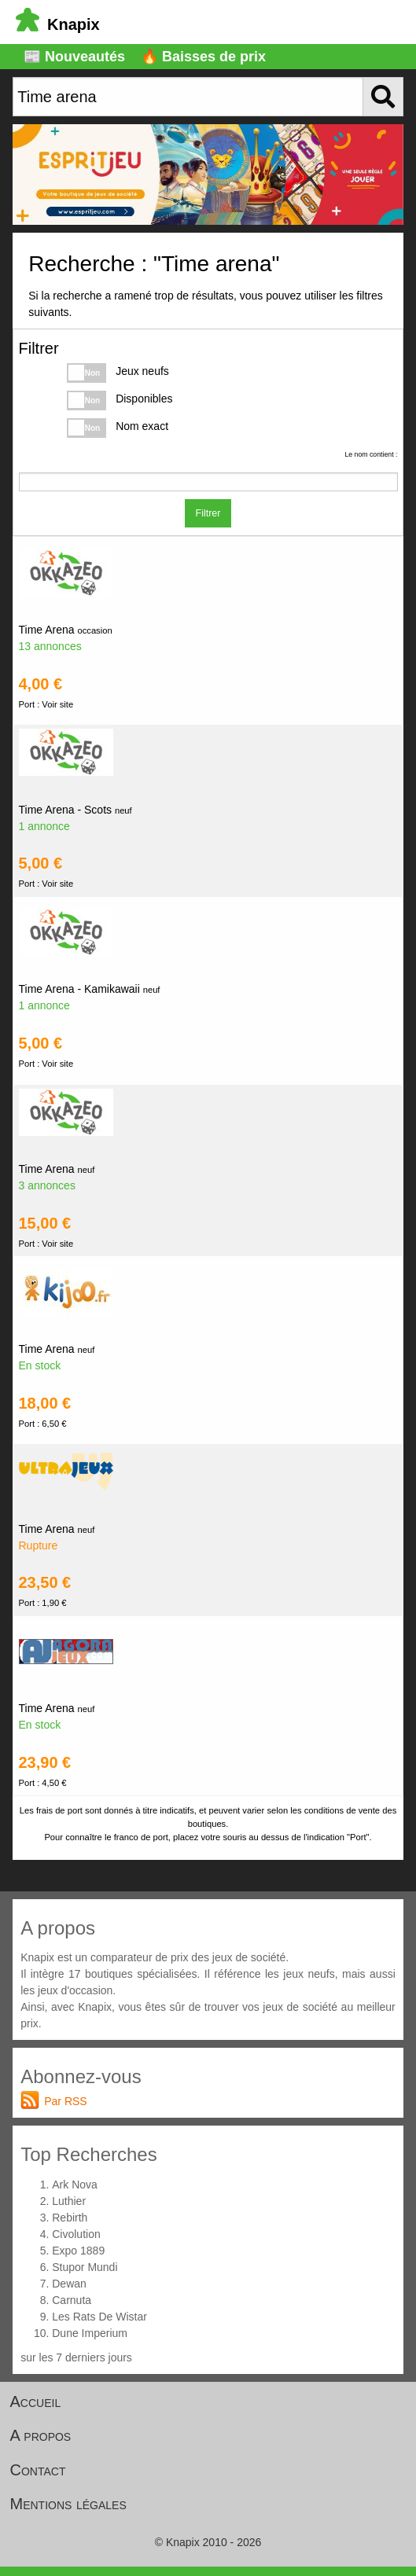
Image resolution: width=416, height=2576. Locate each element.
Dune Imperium (89, 2333)
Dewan (69, 2283)
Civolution (76, 2234)
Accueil (35, 2401)
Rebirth (69, 2217)
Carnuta (71, 2300)
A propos (41, 2435)
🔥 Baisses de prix (203, 56)
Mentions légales (68, 2503)
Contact (38, 2470)
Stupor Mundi (84, 2267)
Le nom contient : (370, 454)
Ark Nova (75, 2184)
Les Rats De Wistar (99, 2316)
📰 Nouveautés (74, 56)
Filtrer (208, 513)
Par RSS (65, 2101)
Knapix (58, 24)
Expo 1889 (78, 2250)
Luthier (69, 2201)
